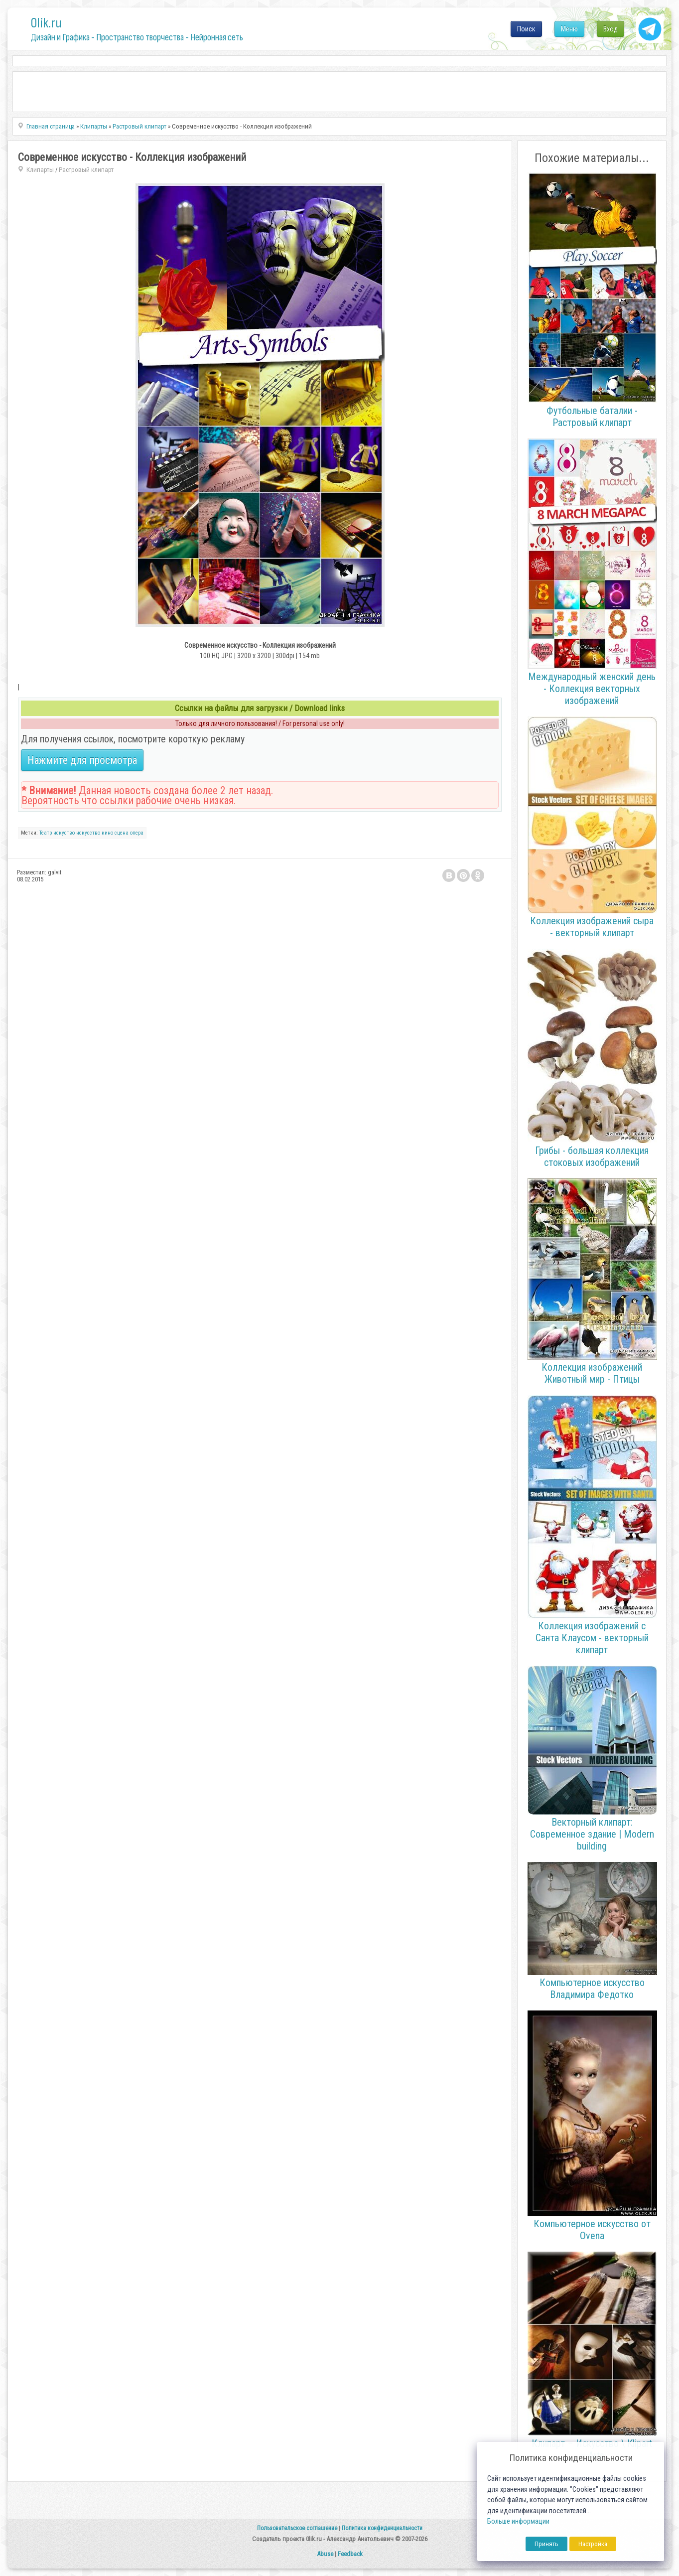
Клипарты (40, 169)
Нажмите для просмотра (82, 760)
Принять (546, 2544)
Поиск (526, 29)
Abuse (325, 2554)
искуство (64, 833)
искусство (88, 833)
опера (136, 833)
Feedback (350, 2554)
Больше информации (518, 2521)
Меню (569, 29)
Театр (45, 833)
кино (107, 833)
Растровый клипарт (86, 169)
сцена (122, 833)
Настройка (592, 2544)
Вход (610, 29)
